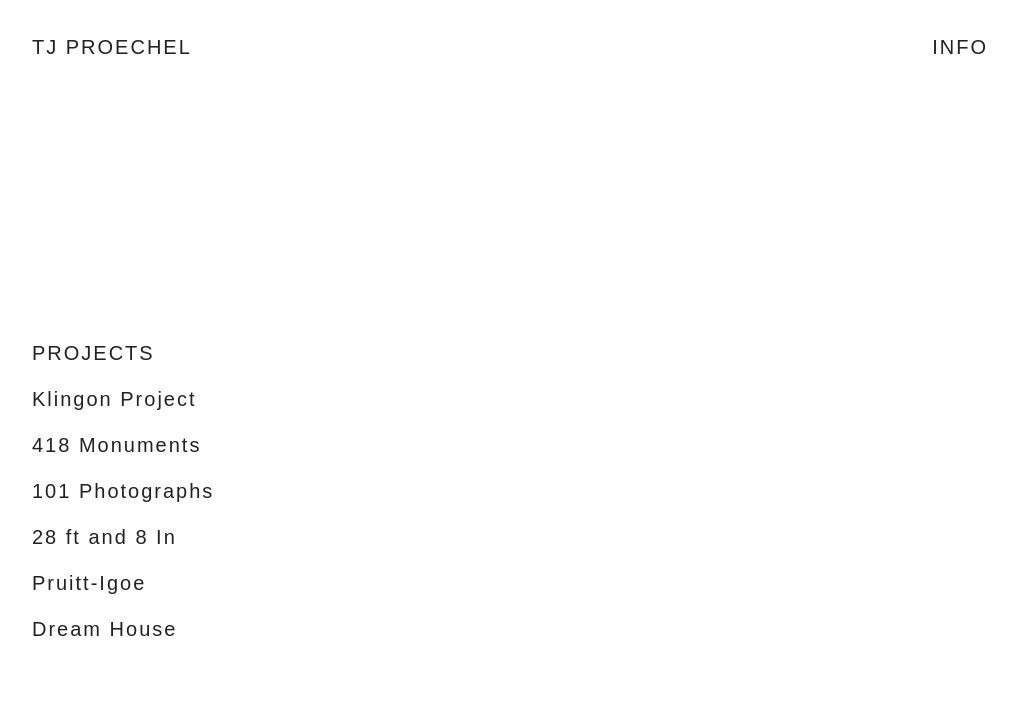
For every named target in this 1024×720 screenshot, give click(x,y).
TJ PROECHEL (112, 47)
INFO (960, 47)
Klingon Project (114, 399)
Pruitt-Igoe (89, 583)
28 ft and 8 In (104, 537)
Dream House (104, 629)
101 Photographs (123, 491)
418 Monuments (116, 445)
